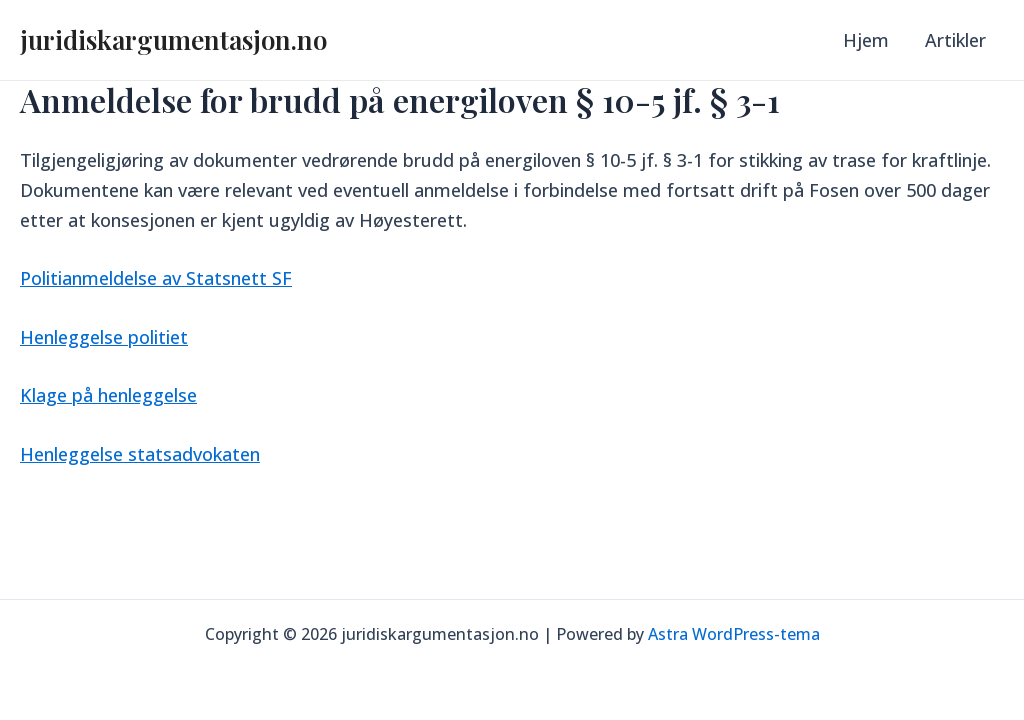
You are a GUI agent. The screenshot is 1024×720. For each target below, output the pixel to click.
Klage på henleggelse (108, 395)
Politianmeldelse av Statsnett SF (156, 278)
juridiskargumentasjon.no (173, 39)
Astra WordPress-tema (734, 634)
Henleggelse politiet (104, 337)
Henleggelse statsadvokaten (140, 454)
